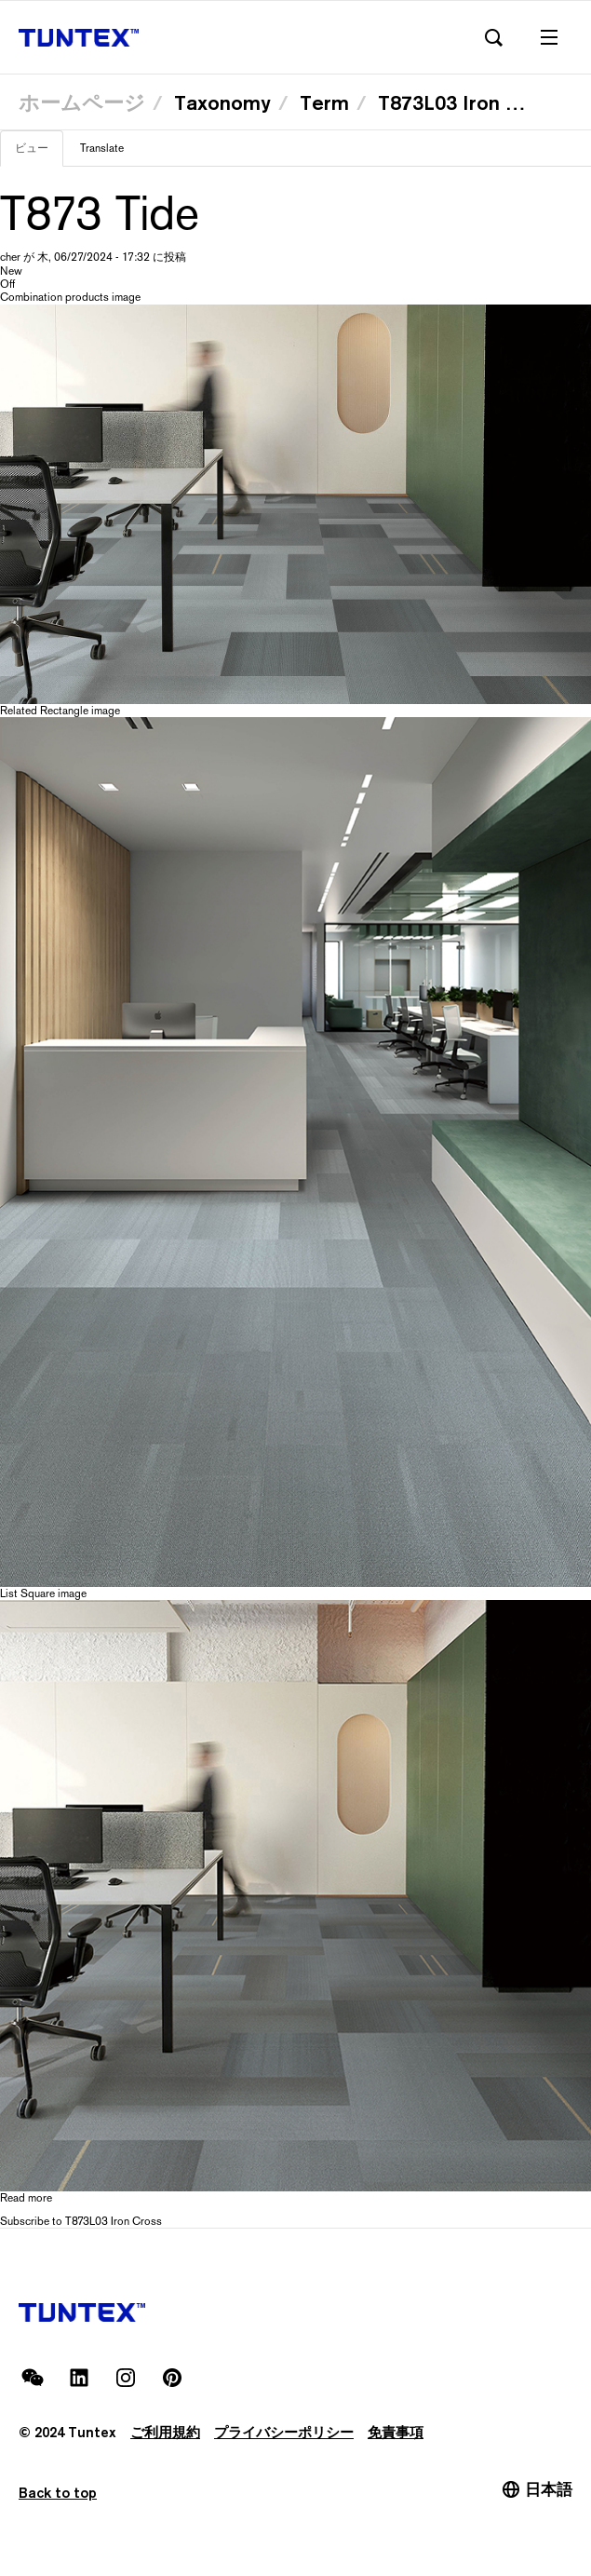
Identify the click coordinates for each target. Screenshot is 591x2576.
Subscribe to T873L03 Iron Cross (81, 2221)
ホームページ (82, 102)
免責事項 (395, 2432)
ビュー (39, 154)
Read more (26, 2197)
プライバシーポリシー (284, 2432)
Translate (102, 148)
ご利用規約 (165, 2432)
